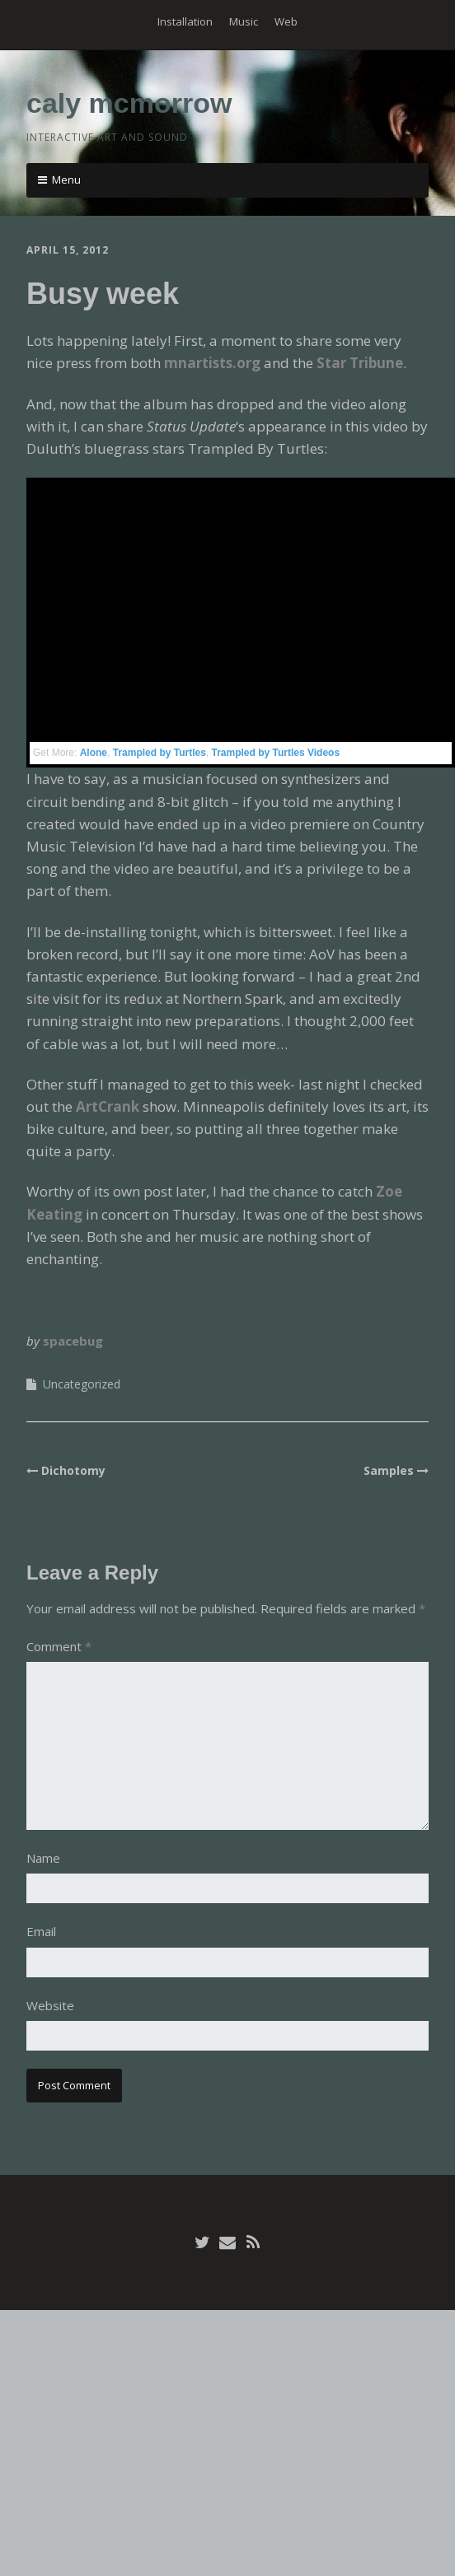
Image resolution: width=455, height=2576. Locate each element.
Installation (185, 21)
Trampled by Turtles (159, 752)
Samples (389, 1470)
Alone (93, 752)
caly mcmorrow (129, 103)
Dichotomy (73, 1470)
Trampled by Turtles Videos (276, 752)
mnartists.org (212, 362)
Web (286, 21)
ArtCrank (107, 1106)
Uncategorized (81, 1384)
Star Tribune (360, 362)
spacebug (73, 1340)
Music (243, 21)
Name (43, 1858)
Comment (58, 1646)
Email (41, 1931)
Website (50, 2005)
